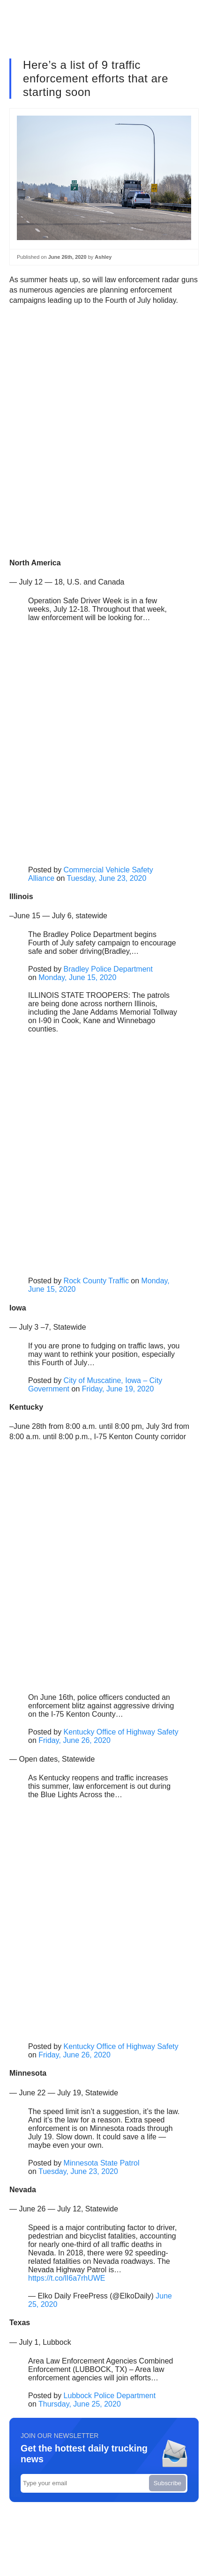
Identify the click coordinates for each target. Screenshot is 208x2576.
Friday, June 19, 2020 (118, 1389)
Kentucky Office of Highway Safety (121, 1732)
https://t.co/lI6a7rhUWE (66, 2278)
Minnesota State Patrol (102, 2163)
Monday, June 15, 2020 (77, 977)
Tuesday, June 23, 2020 (106, 878)
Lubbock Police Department (110, 2396)
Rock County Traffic (96, 1281)
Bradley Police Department (108, 969)
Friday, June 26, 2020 (74, 1740)
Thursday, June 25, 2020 (79, 2404)
